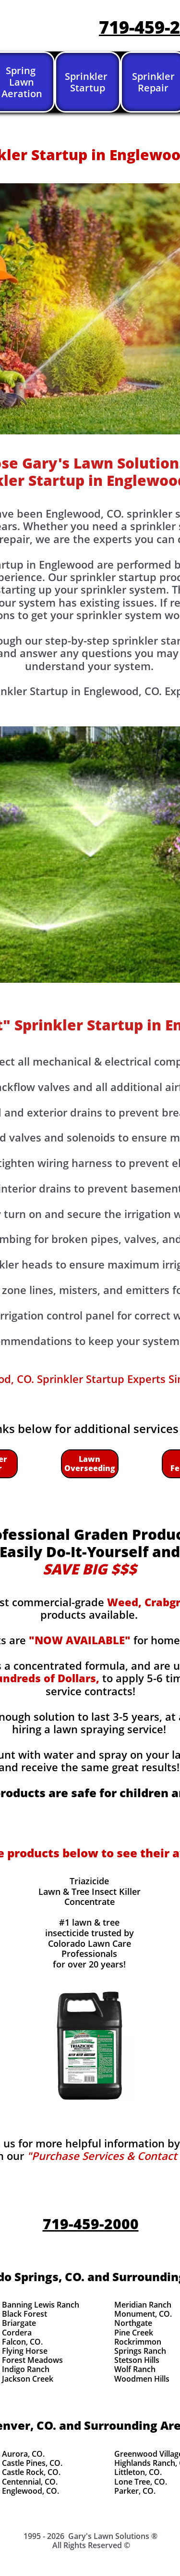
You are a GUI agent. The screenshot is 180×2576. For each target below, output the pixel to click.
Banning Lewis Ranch (40, 2304)
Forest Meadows (32, 2360)
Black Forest (24, 2314)
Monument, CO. (143, 2314)
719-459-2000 (91, 2223)
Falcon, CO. (22, 2341)
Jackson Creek (27, 2378)
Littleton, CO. (138, 2472)
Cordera (17, 2332)
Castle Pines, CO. (32, 2463)
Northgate (133, 2323)
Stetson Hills (136, 2360)
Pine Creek (133, 2332)
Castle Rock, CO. (31, 2472)
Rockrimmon (137, 2341)
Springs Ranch (140, 2351)
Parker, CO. (135, 2491)
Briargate (19, 2323)
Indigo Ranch (25, 2369)
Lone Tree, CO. (140, 2481)
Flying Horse (25, 2351)
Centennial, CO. (30, 2481)
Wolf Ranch (135, 2369)
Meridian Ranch (142, 2304)
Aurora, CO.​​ (23, 2454)
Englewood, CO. (30, 2491)
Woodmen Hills (141, 2378)
